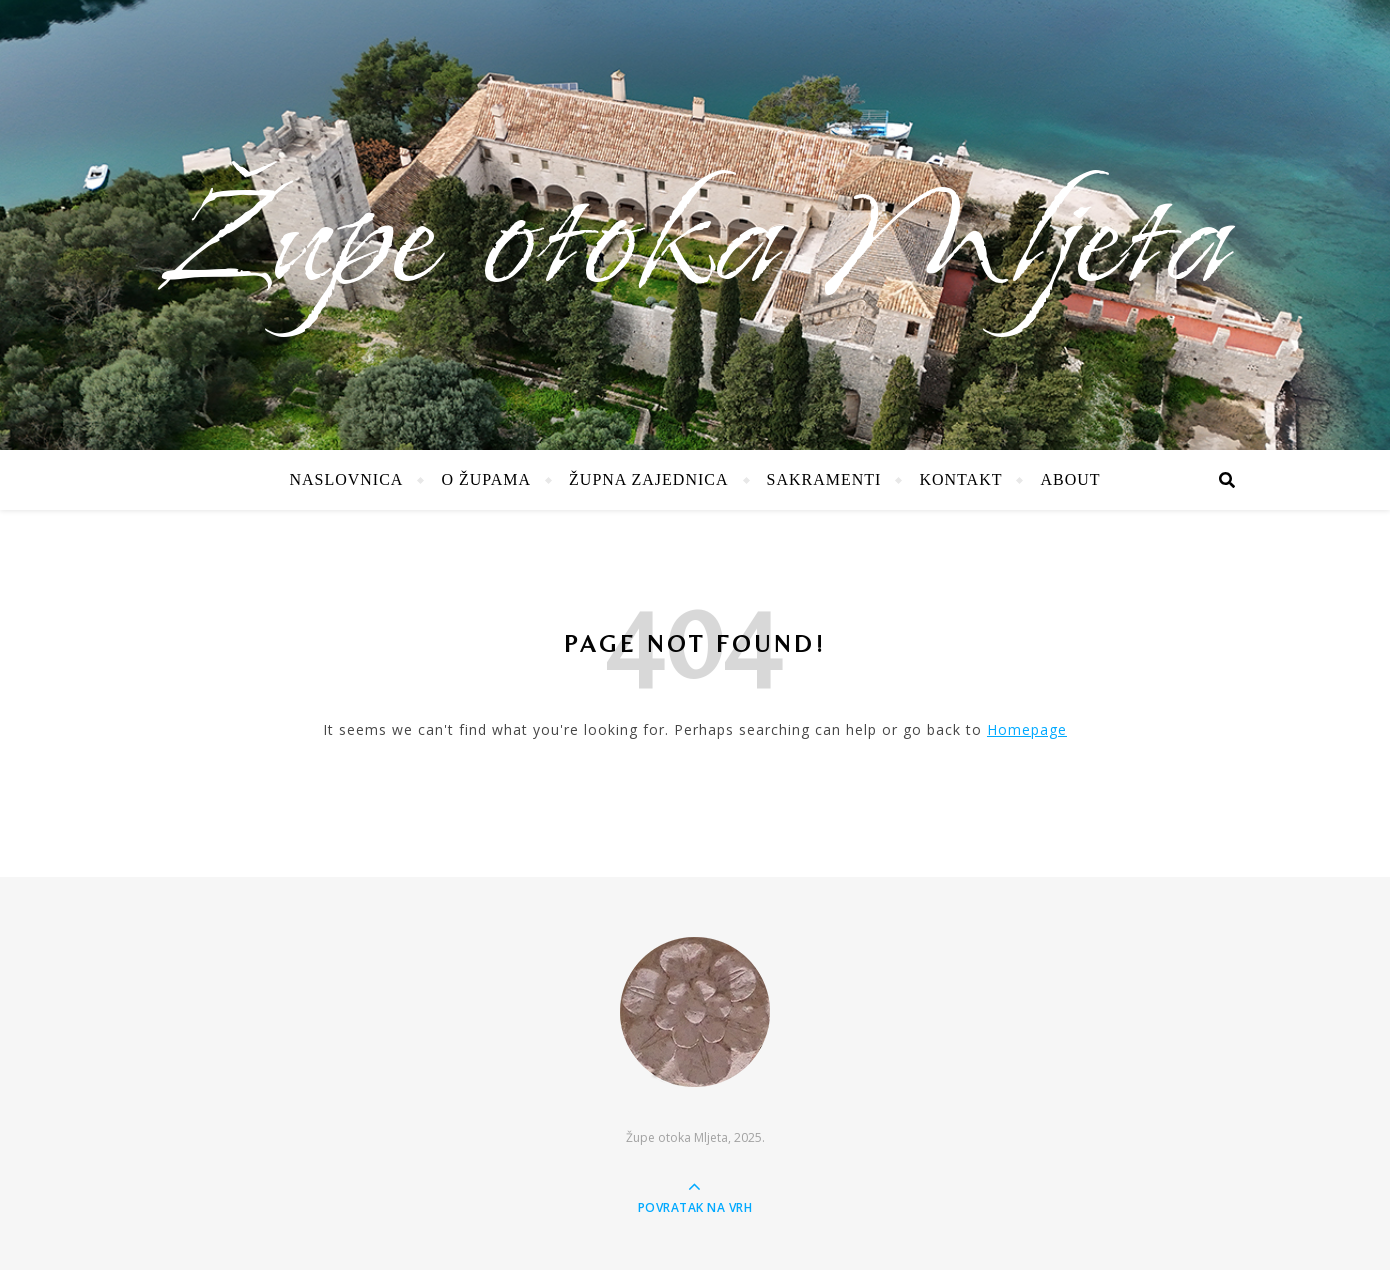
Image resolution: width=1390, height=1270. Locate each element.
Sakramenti (824, 479)
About (1070, 479)
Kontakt (960, 479)
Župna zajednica (648, 479)
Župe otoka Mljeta (695, 245)
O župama (486, 479)
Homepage (1027, 729)
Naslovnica (346, 479)
